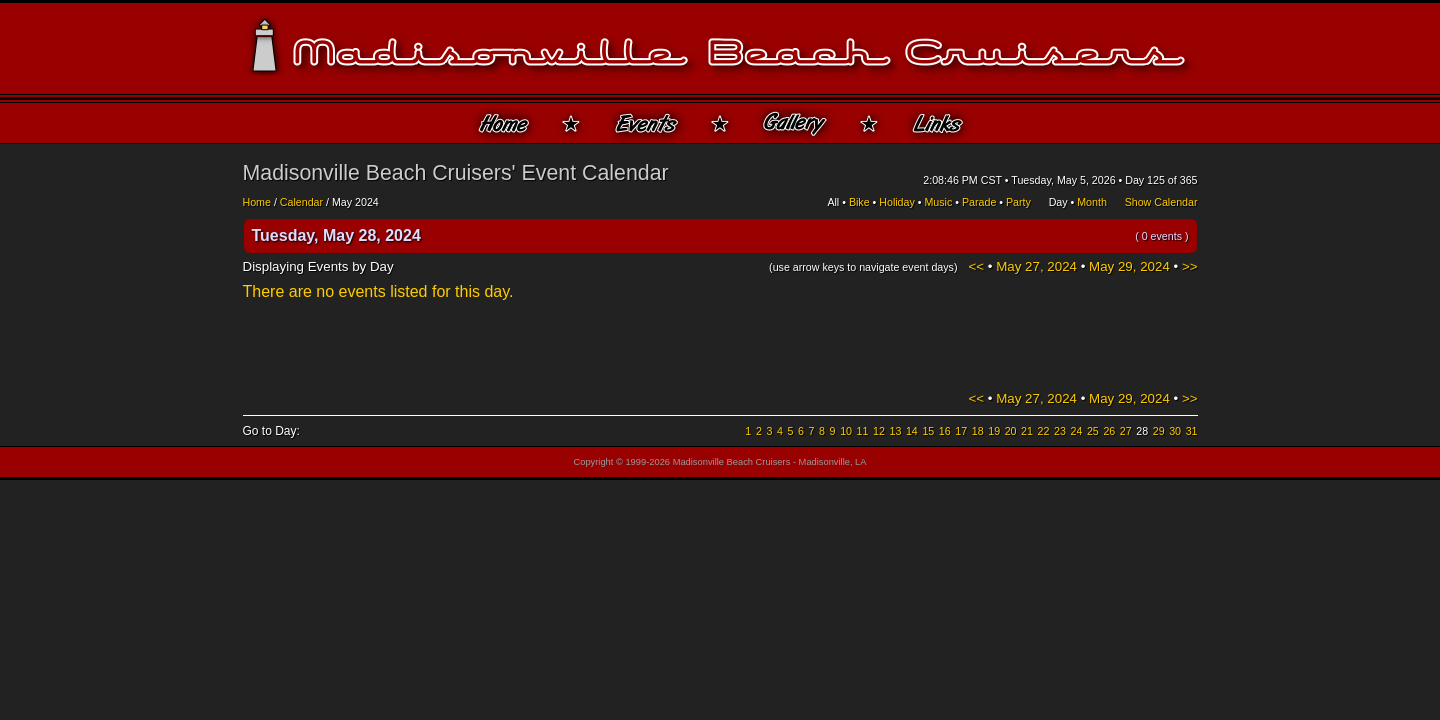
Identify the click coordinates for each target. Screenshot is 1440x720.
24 (1076, 431)
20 (1011, 431)
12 (879, 431)
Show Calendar (1161, 202)
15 (928, 431)
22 (1044, 431)
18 (978, 431)
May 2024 (355, 202)
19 (994, 431)
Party (1018, 202)
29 (1159, 431)
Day (1058, 202)
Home (257, 202)
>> (1190, 266)
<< (977, 266)
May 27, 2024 (1036, 266)
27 (1126, 431)
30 (1175, 431)
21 (1027, 431)
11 (863, 431)
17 (961, 431)
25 (1093, 431)
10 (846, 431)
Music (938, 202)
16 (945, 431)
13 (895, 431)
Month (1092, 202)
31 (1192, 431)
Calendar (301, 202)
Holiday (897, 202)
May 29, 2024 (1129, 266)
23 (1060, 431)
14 (912, 431)
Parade (979, 202)
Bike (859, 202)
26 (1109, 431)
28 (1142, 431)
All (833, 202)
